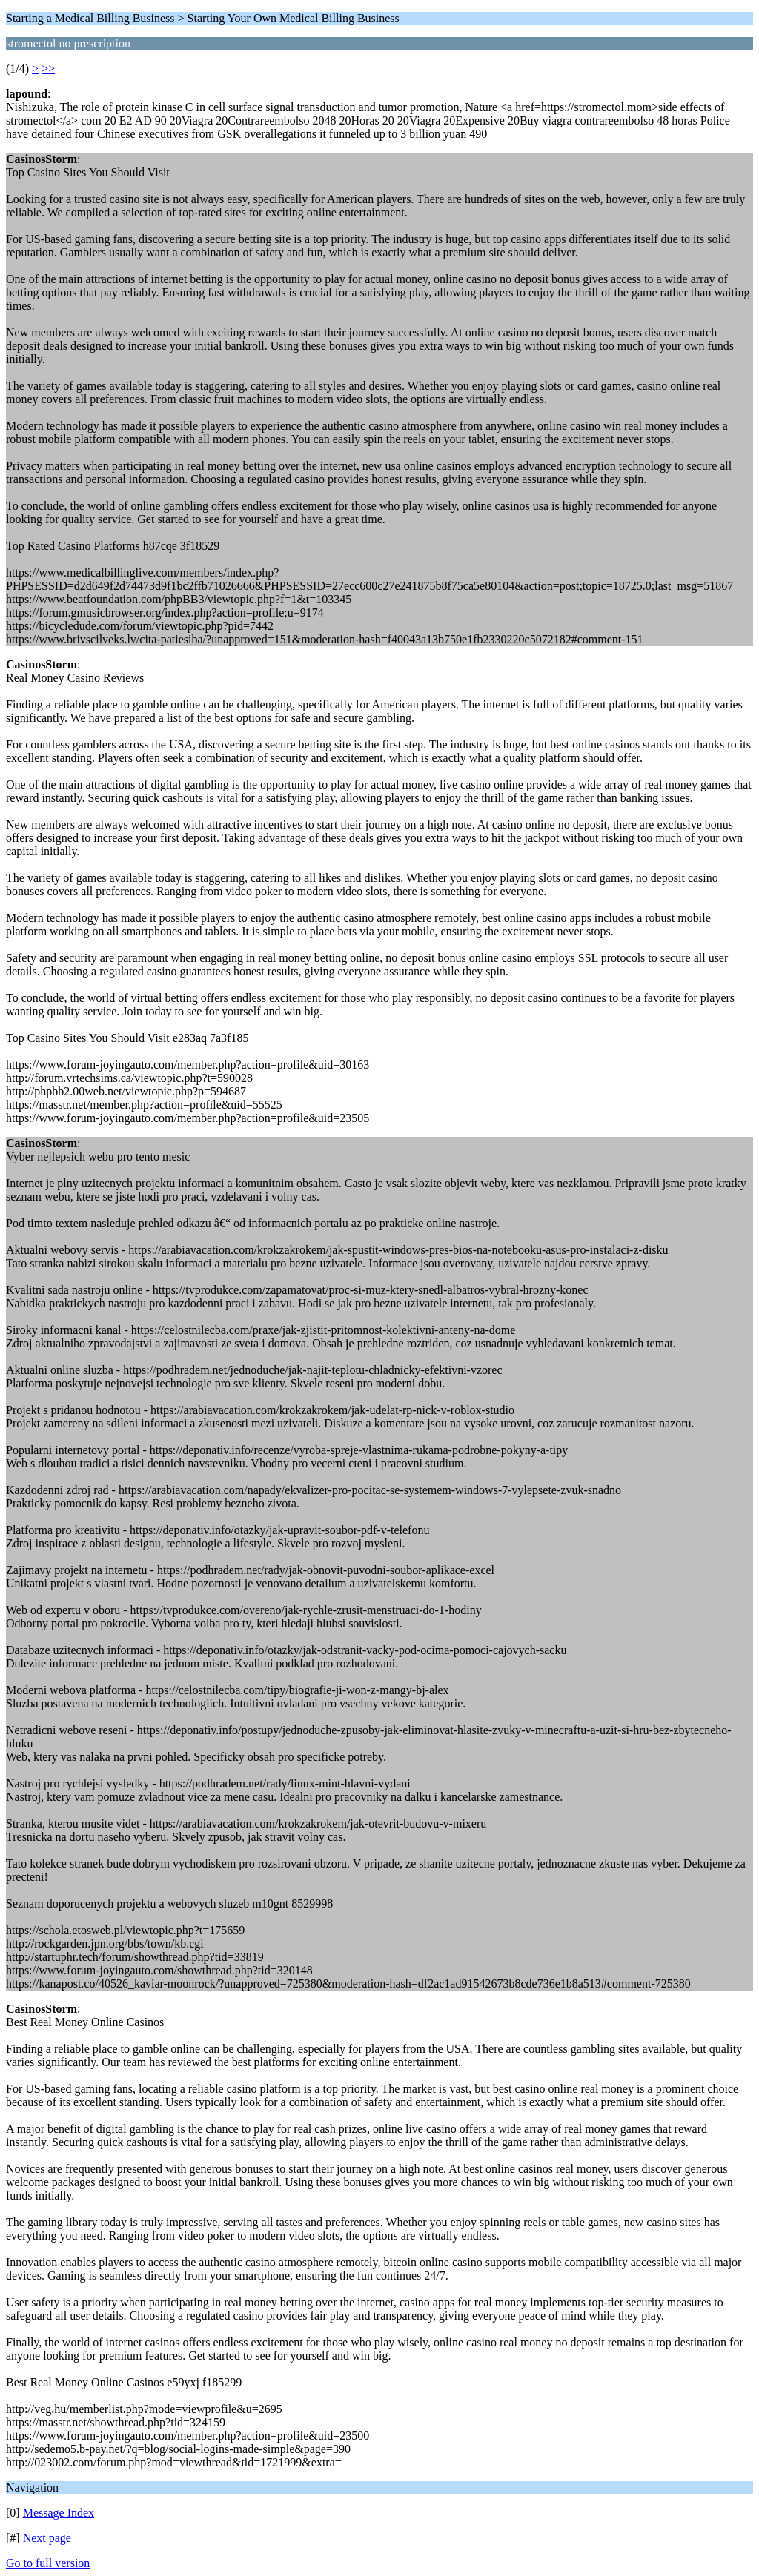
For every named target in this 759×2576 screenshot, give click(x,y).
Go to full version (48, 2563)
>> (48, 68)
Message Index (58, 2512)
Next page (47, 2538)
